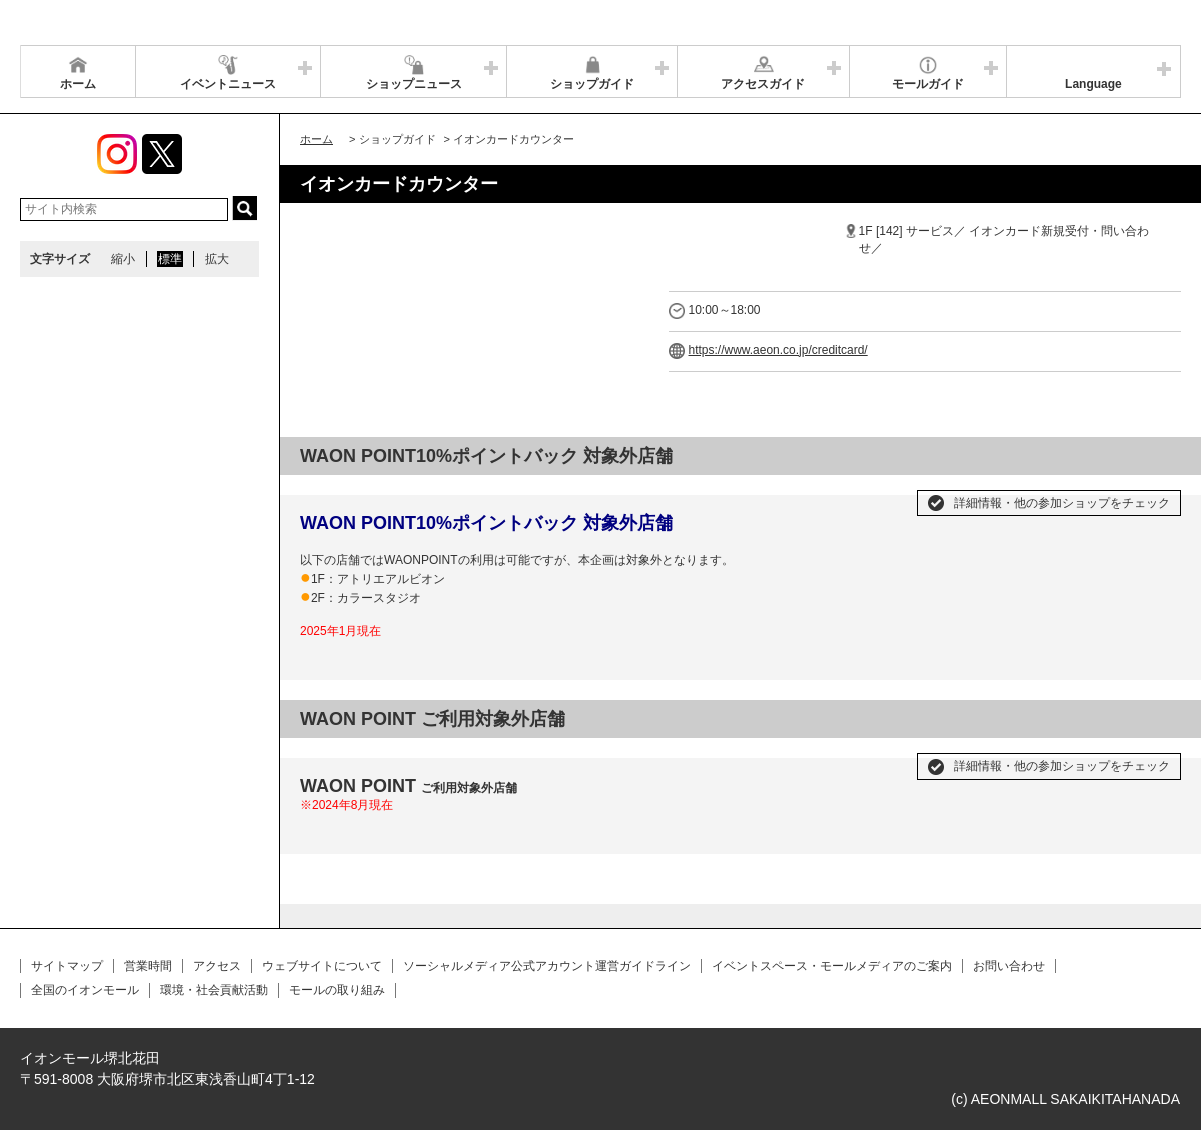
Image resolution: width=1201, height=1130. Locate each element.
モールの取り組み (337, 990)
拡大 (217, 259)
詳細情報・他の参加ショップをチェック (1062, 503)
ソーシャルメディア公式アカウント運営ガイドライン (547, 966)
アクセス (217, 966)
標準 (170, 259)
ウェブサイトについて (322, 966)
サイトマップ (67, 966)
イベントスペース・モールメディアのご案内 (832, 966)
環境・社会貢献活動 (214, 990)
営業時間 (148, 966)
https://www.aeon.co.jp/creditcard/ (778, 350)
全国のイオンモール (85, 990)
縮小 (123, 259)
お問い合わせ (1009, 966)
